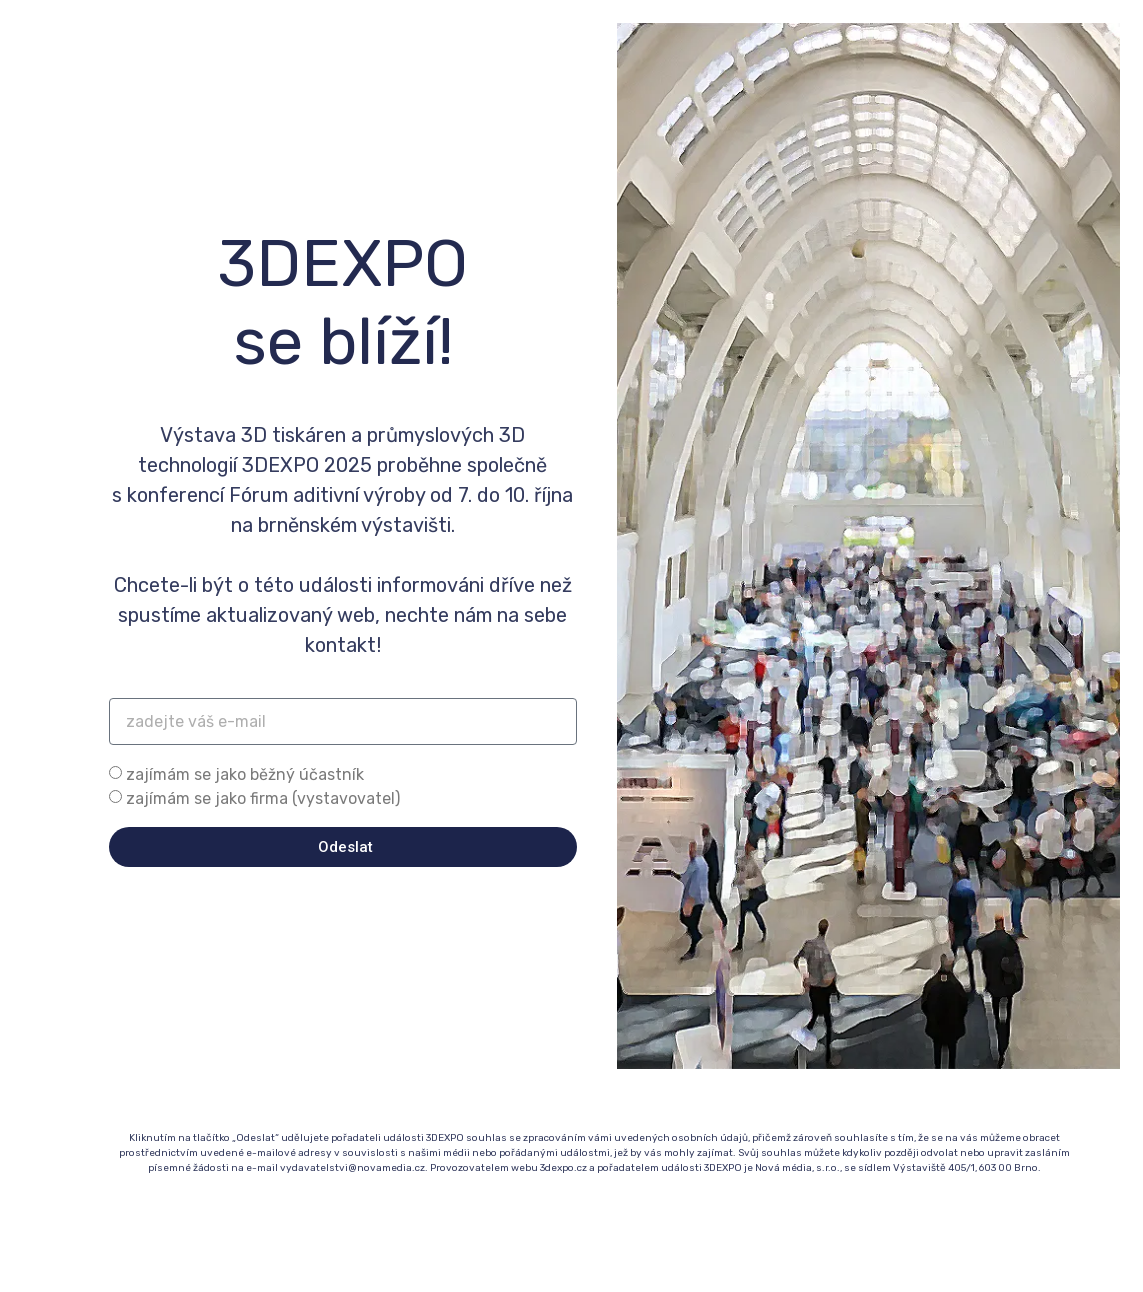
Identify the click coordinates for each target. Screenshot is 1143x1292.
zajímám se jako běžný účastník (245, 774)
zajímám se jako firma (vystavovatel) (263, 798)
